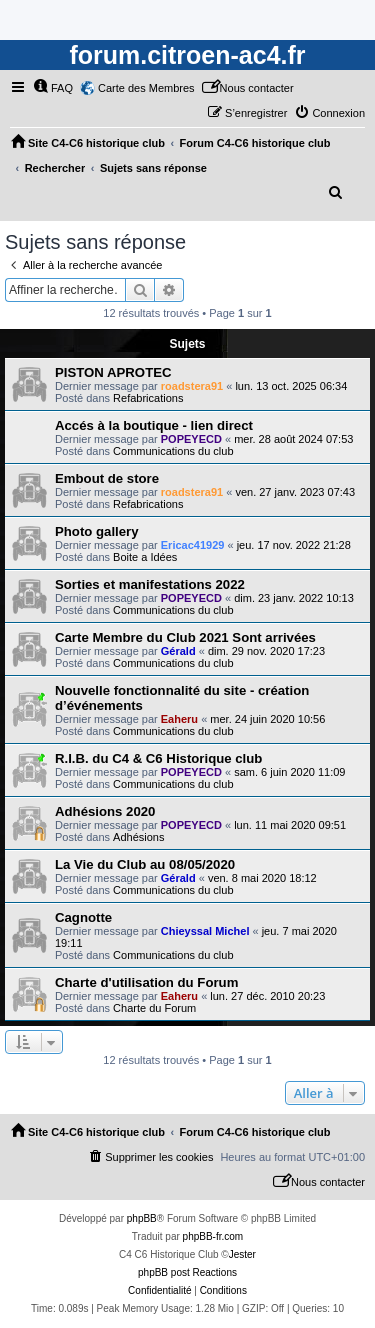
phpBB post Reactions (187, 1272)
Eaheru (179, 719)
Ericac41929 (193, 545)
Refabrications (148, 398)
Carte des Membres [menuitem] (146, 88)
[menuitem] (53, 88)
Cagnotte (83, 917)
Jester (242, 1254)
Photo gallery (97, 531)
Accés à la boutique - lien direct (154, 425)
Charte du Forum (154, 1008)
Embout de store (107, 478)
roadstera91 (192, 386)
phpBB (142, 1218)
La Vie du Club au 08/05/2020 (145, 864)
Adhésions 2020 (105, 811)
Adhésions (138, 837)
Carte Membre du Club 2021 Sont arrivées (185, 637)
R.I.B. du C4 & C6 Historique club (158, 758)
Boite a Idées (145, 557)
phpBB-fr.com (213, 1236)
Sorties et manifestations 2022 (150, 584)
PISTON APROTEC (113, 372)
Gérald (178, 651)
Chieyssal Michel (205, 931)
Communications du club (173, 451)
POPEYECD (191, 439)
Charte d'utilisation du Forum (146, 982)
